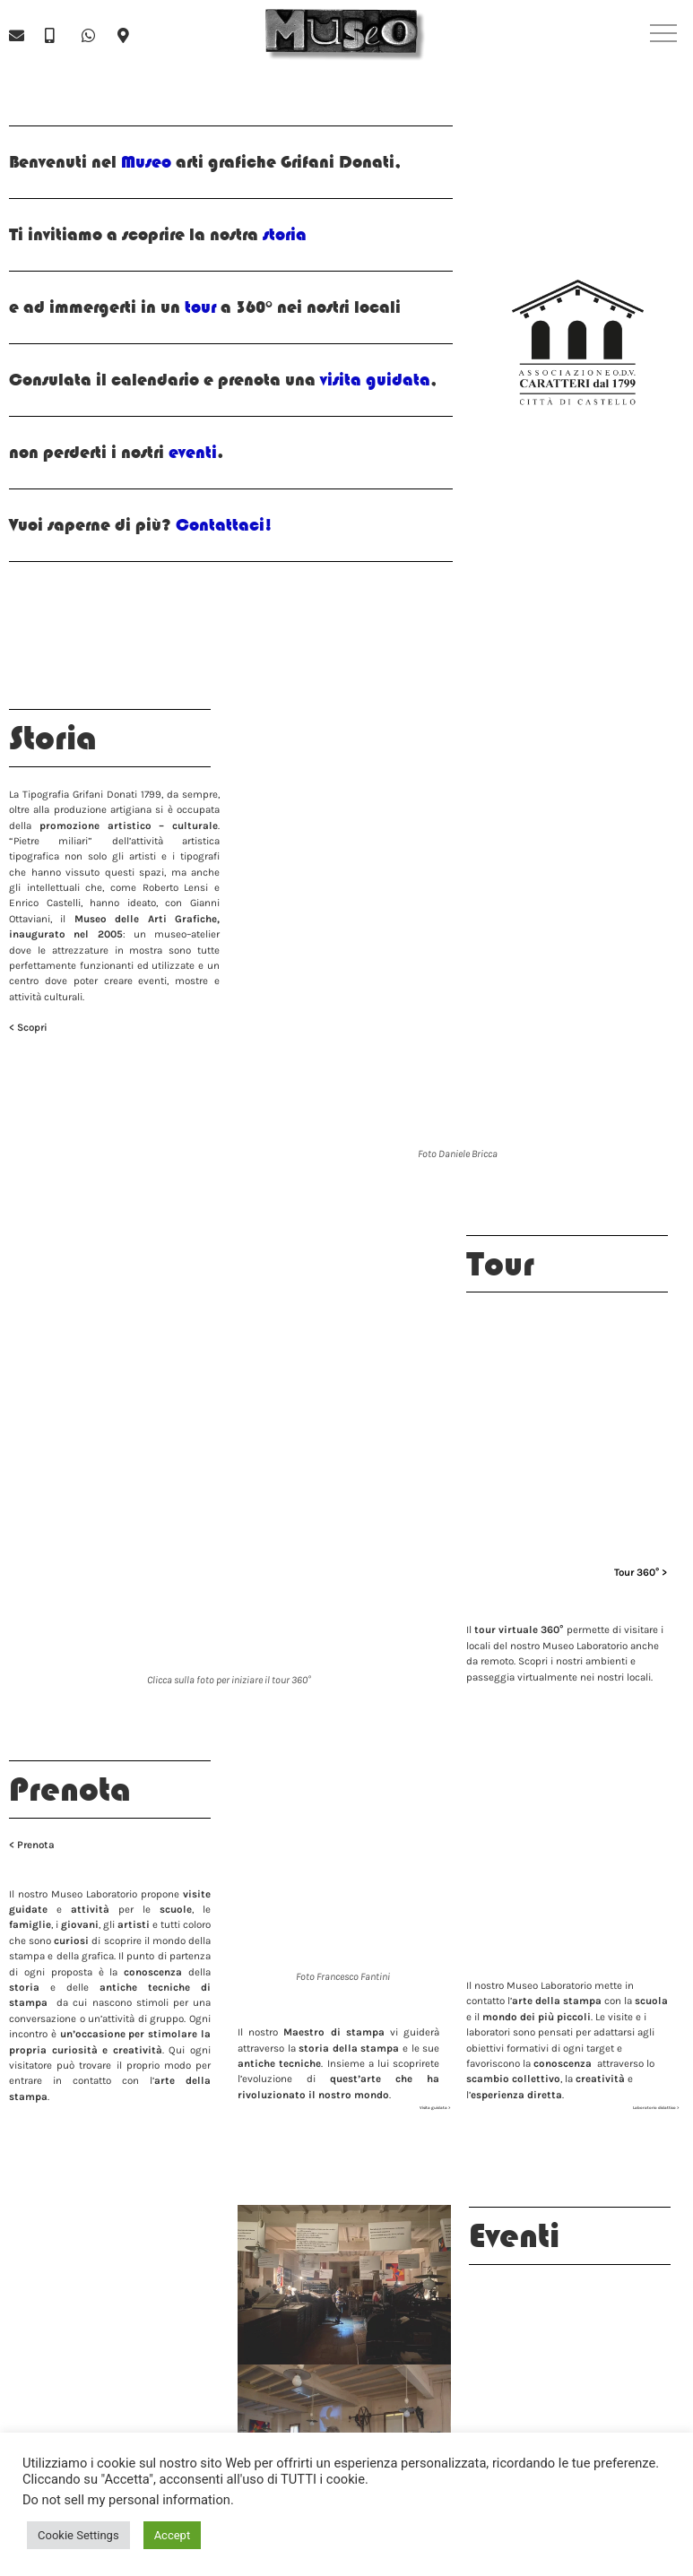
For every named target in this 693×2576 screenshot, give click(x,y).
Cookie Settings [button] (78, 2535)
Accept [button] (172, 2535)
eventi (190, 452)
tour (200, 307)
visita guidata (375, 379)
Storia (53, 737)
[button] (664, 35)
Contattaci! (224, 524)
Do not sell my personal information (126, 2500)
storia (282, 234)
